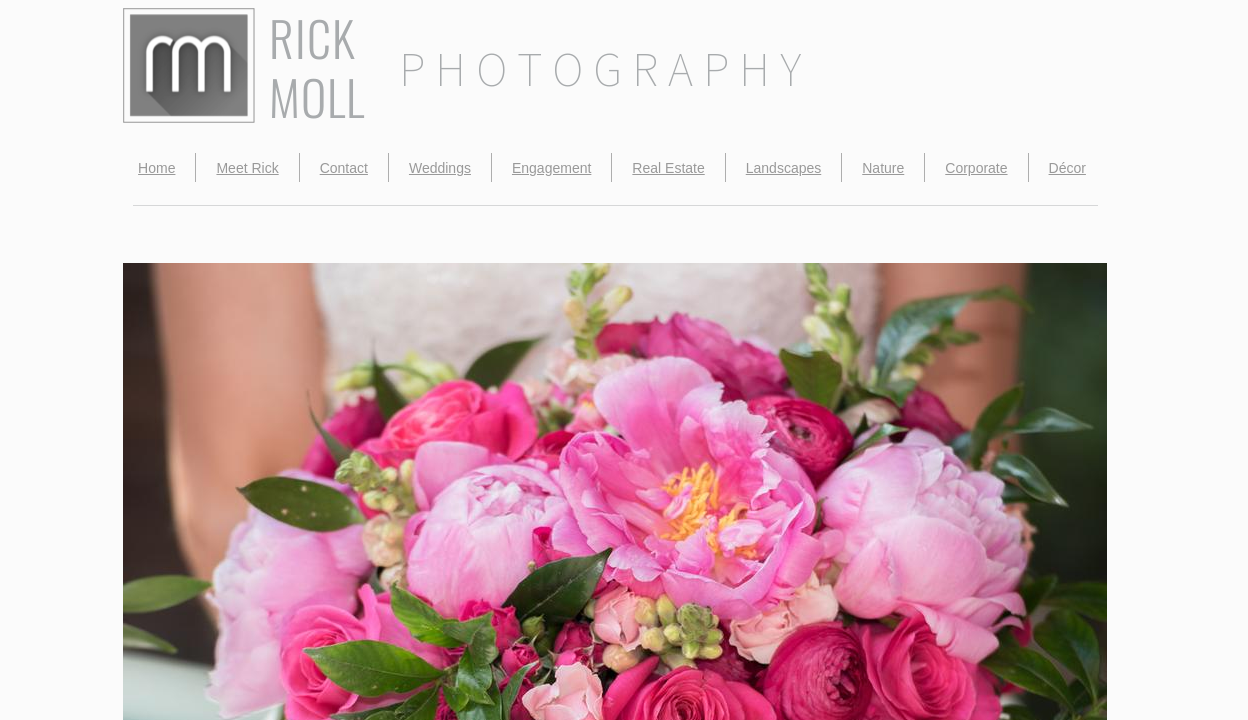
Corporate (976, 168)
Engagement (551, 168)
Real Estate (668, 168)
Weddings (440, 168)
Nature (883, 168)
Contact (344, 168)
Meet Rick (247, 168)
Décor (1067, 168)
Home (156, 168)
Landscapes (784, 168)
